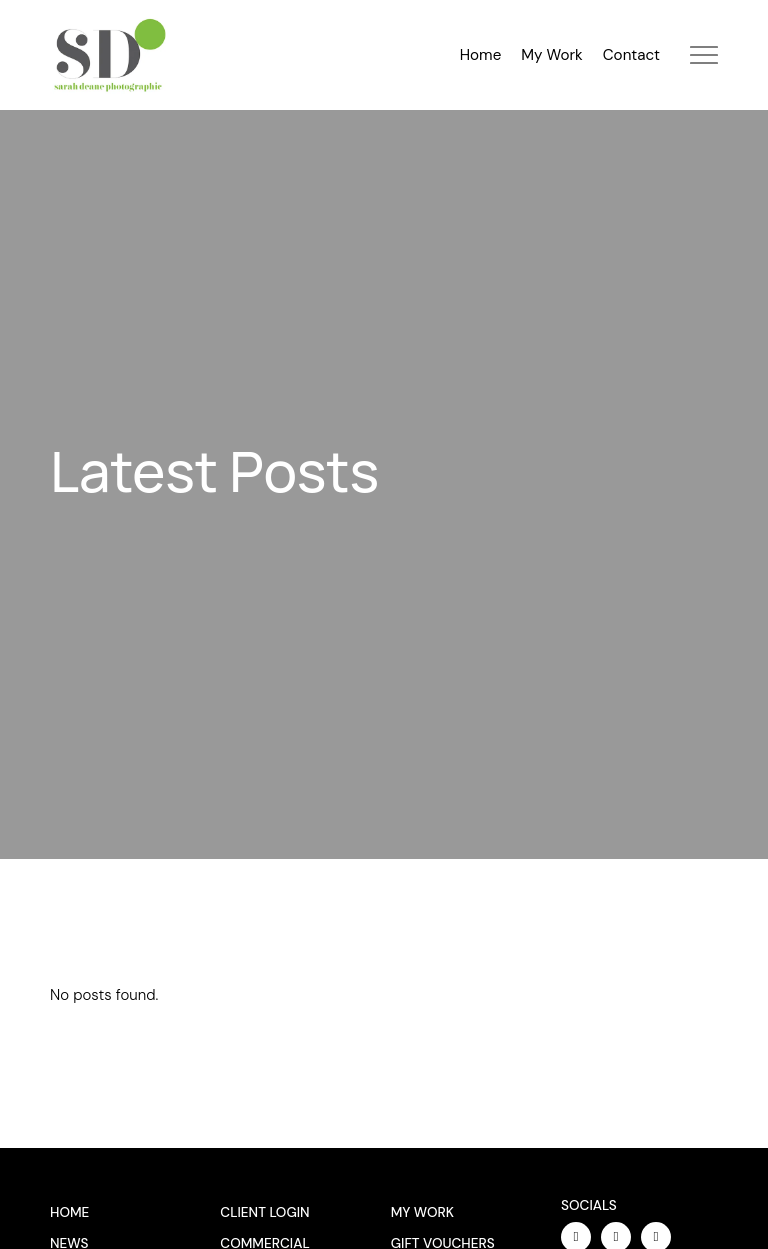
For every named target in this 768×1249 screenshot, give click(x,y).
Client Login (264, 1212)
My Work (551, 55)
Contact (631, 55)
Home (481, 55)
